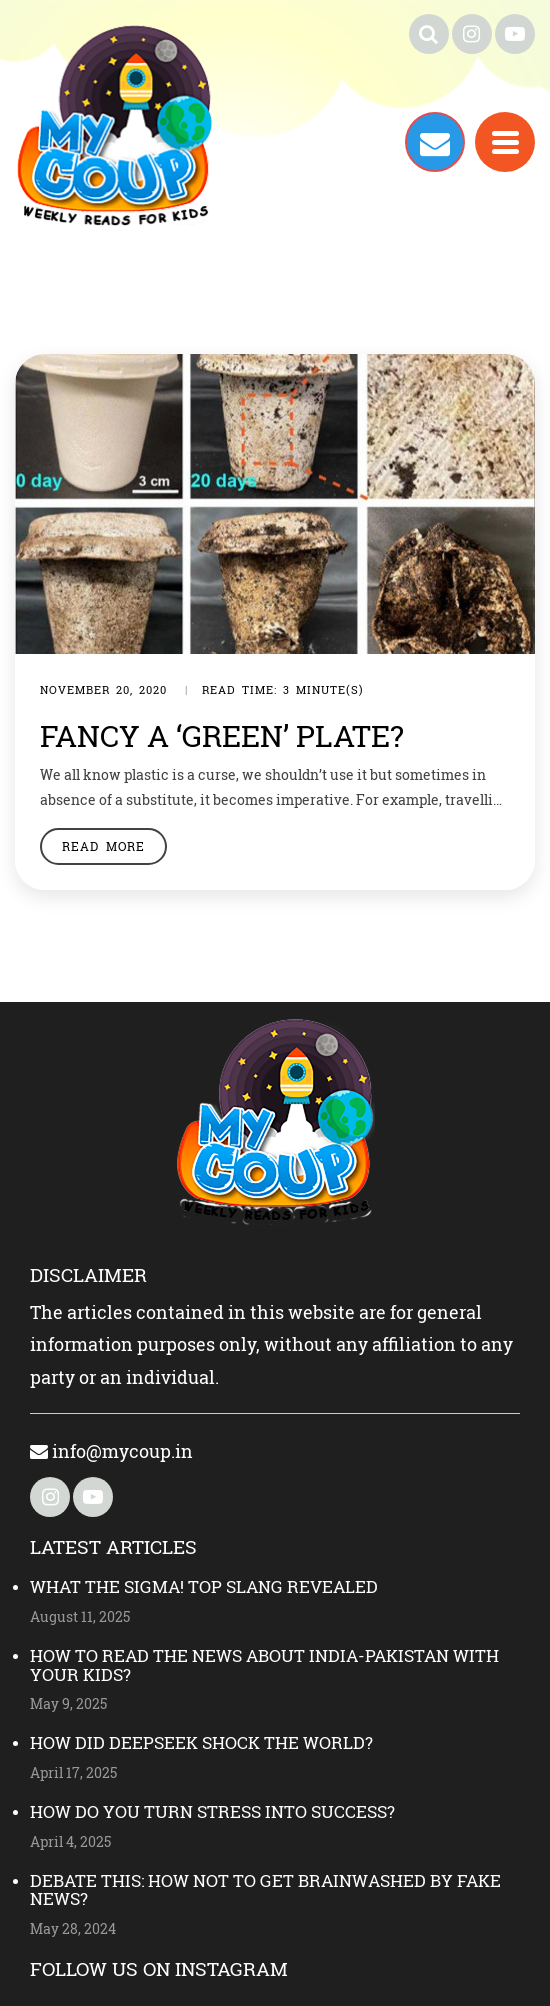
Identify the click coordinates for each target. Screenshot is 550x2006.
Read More (103, 846)
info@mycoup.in (111, 1451)
